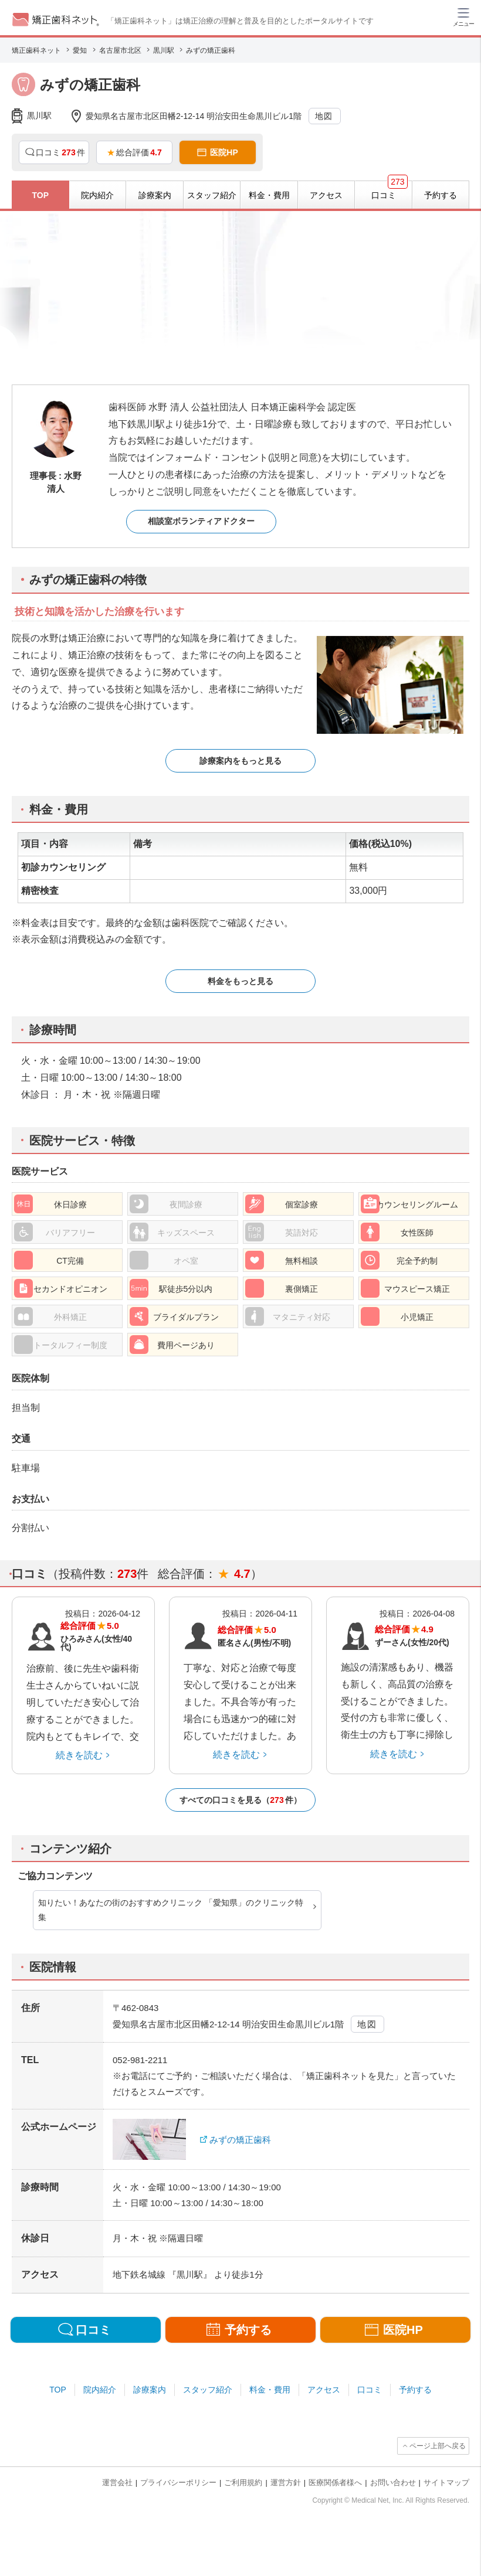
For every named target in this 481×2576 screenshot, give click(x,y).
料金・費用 (269, 2389)
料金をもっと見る (240, 981)
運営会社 (117, 2482)
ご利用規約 (243, 2482)
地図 (324, 116)
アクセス (323, 2389)
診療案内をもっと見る (240, 760)
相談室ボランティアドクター (201, 521)
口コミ (369, 2389)
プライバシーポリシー (178, 2482)
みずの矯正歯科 (240, 2140)
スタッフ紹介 (207, 2389)
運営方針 (285, 2482)
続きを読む (79, 1755)
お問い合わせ (393, 2482)
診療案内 (149, 2389)
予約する (415, 2389)
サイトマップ (446, 2482)
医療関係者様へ (335, 2482)
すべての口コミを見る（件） (240, 1800)
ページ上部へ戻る (437, 2446)
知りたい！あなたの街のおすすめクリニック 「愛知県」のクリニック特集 (170, 1910)
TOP (57, 2389)
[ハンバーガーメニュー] (463, 16)
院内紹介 (99, 2389)
